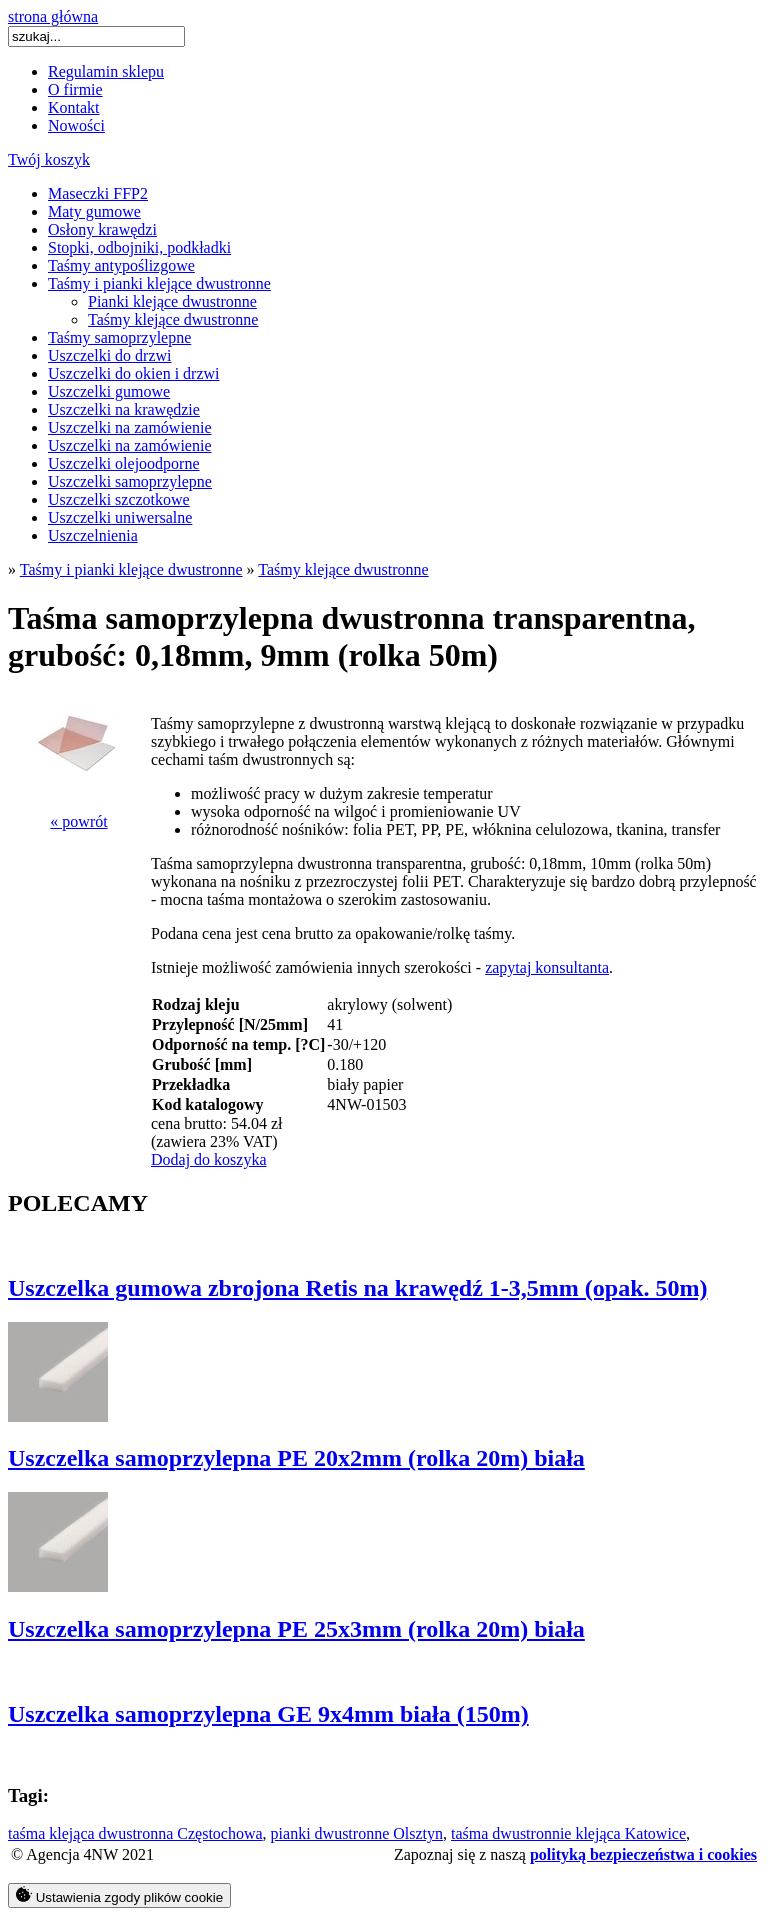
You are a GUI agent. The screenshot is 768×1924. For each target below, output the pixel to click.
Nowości (76, 125)
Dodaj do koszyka (209, 1159)
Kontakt (74, 107)
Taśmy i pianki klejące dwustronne (159, 283)
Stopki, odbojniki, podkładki (139, 247)
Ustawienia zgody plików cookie (119, 1895)
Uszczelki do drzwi (110, 355)
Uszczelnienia (93, 535)
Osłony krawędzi (102, 229)
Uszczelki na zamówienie (129, 427)
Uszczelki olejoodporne (124, 463)
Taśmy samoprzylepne (119, 337)
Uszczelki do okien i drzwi (134, 373)
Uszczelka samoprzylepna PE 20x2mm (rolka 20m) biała (296, 1458)
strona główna (53, 16)
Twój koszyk (49, 159)
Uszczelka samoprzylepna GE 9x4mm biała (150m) (268, 1714)
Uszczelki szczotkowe (119, 499)
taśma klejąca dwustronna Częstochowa (135, 1833)
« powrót (78, 821)
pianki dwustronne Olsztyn (357, 1833)
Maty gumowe (94, 211)
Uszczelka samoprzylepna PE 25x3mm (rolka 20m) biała (296, 1629)
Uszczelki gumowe (109, 391)
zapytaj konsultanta (547, 967)
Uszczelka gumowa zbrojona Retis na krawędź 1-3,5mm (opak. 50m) (358, 1288)
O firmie (75, 89)
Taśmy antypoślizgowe (121, 265)
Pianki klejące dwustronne (172, 301)
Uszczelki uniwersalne (120, 517)
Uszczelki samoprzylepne (130, 481)
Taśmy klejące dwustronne (173, 319)
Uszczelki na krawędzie (124, 409)
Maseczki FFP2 (98, 193)
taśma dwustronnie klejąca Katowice (568, 1833)
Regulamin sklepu (106, 71)
